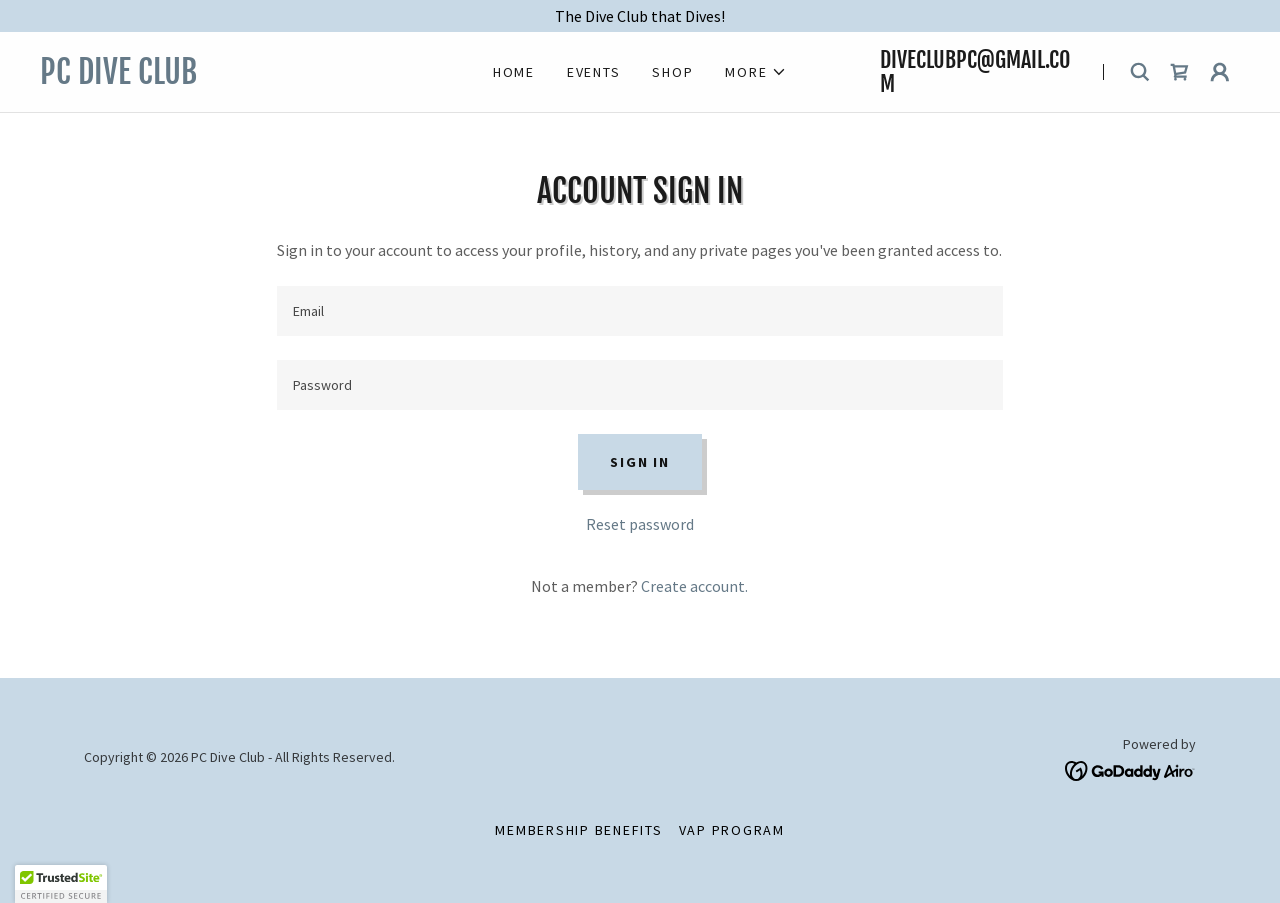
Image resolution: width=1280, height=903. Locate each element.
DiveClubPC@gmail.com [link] (975, 71)
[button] (756, 72)
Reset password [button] (640, 524)
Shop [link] (672, 72)
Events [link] (594, 72)
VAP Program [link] (732, 830)
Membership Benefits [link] (578, 830)
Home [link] (514, 72)
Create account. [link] (694, 586)
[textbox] (639, 311)
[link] (220, 78)
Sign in (639, 462)
